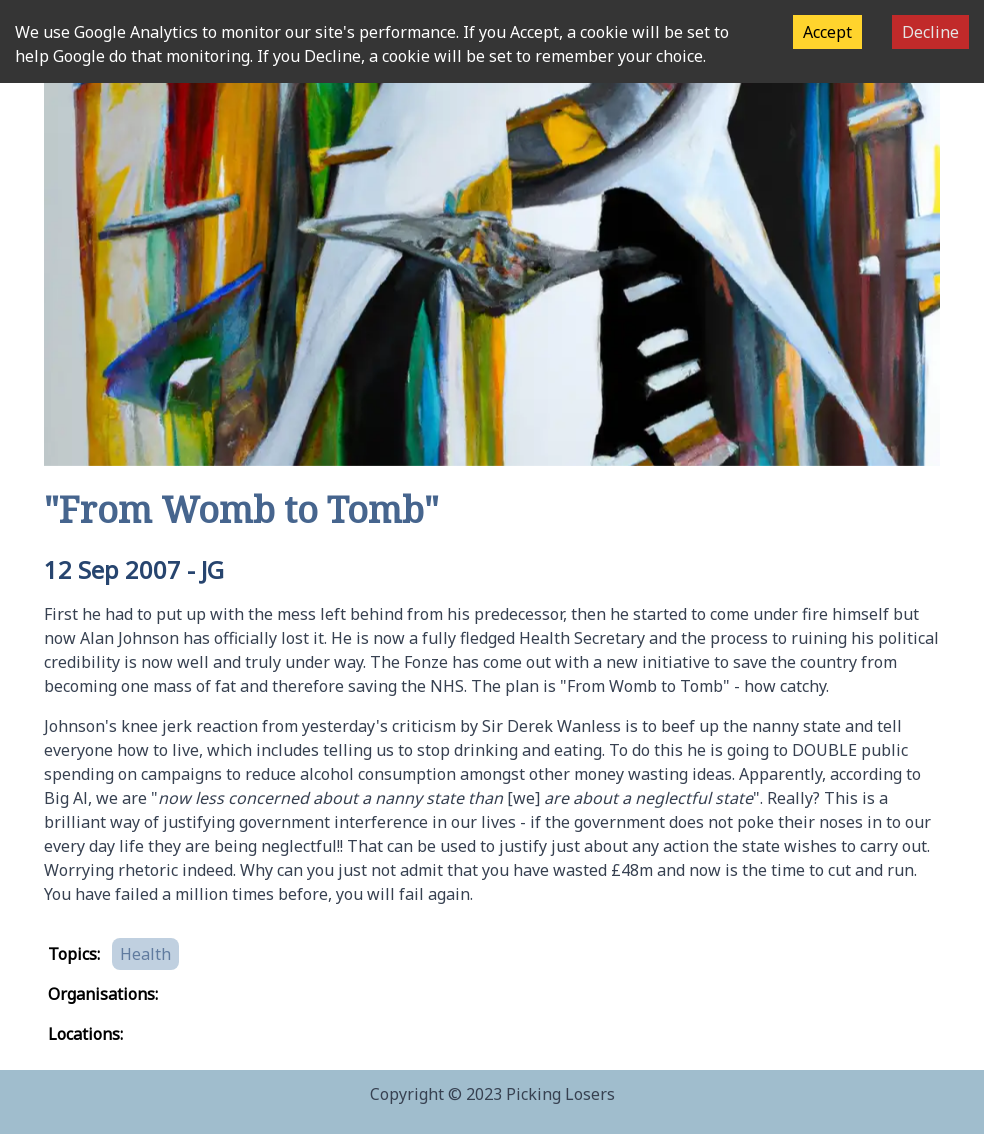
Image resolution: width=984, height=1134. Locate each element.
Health (145, 954)
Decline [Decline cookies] (930, 32)
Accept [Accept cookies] (827, 32)
